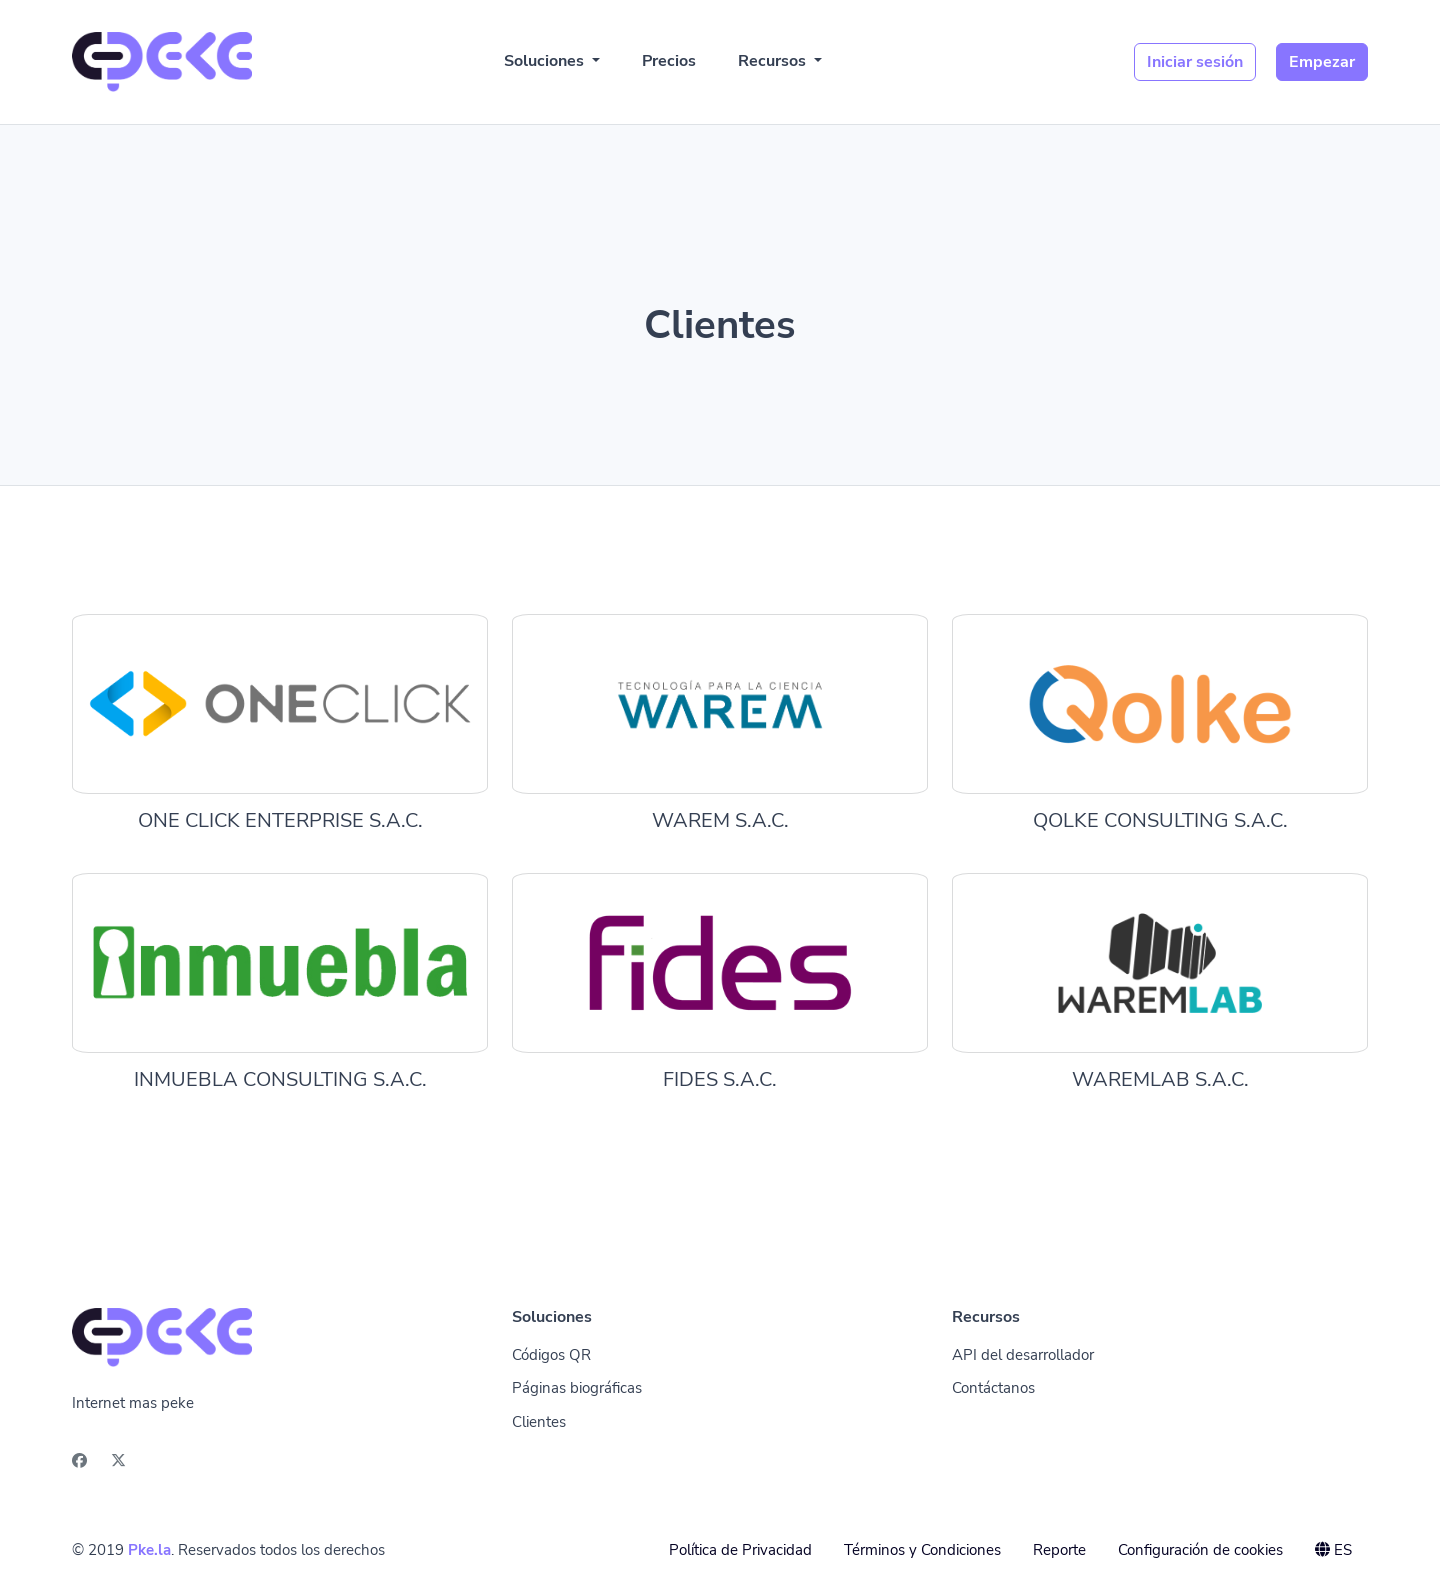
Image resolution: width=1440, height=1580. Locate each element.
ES (1333, 1550)
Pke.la (149, 1550)
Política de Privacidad (740, 1550)
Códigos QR (551, 1355)
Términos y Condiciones (922, 1550)
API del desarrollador (1023, 1355)
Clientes (539, 1422)
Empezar (1322, 62)
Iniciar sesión (1195, 62)
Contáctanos (993, 1388)
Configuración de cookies (1200, 1550)
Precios (669, 61)
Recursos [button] (774, 61)
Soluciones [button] (546, 61)
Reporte (1059, 1550)
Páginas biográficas (577, 1388)
